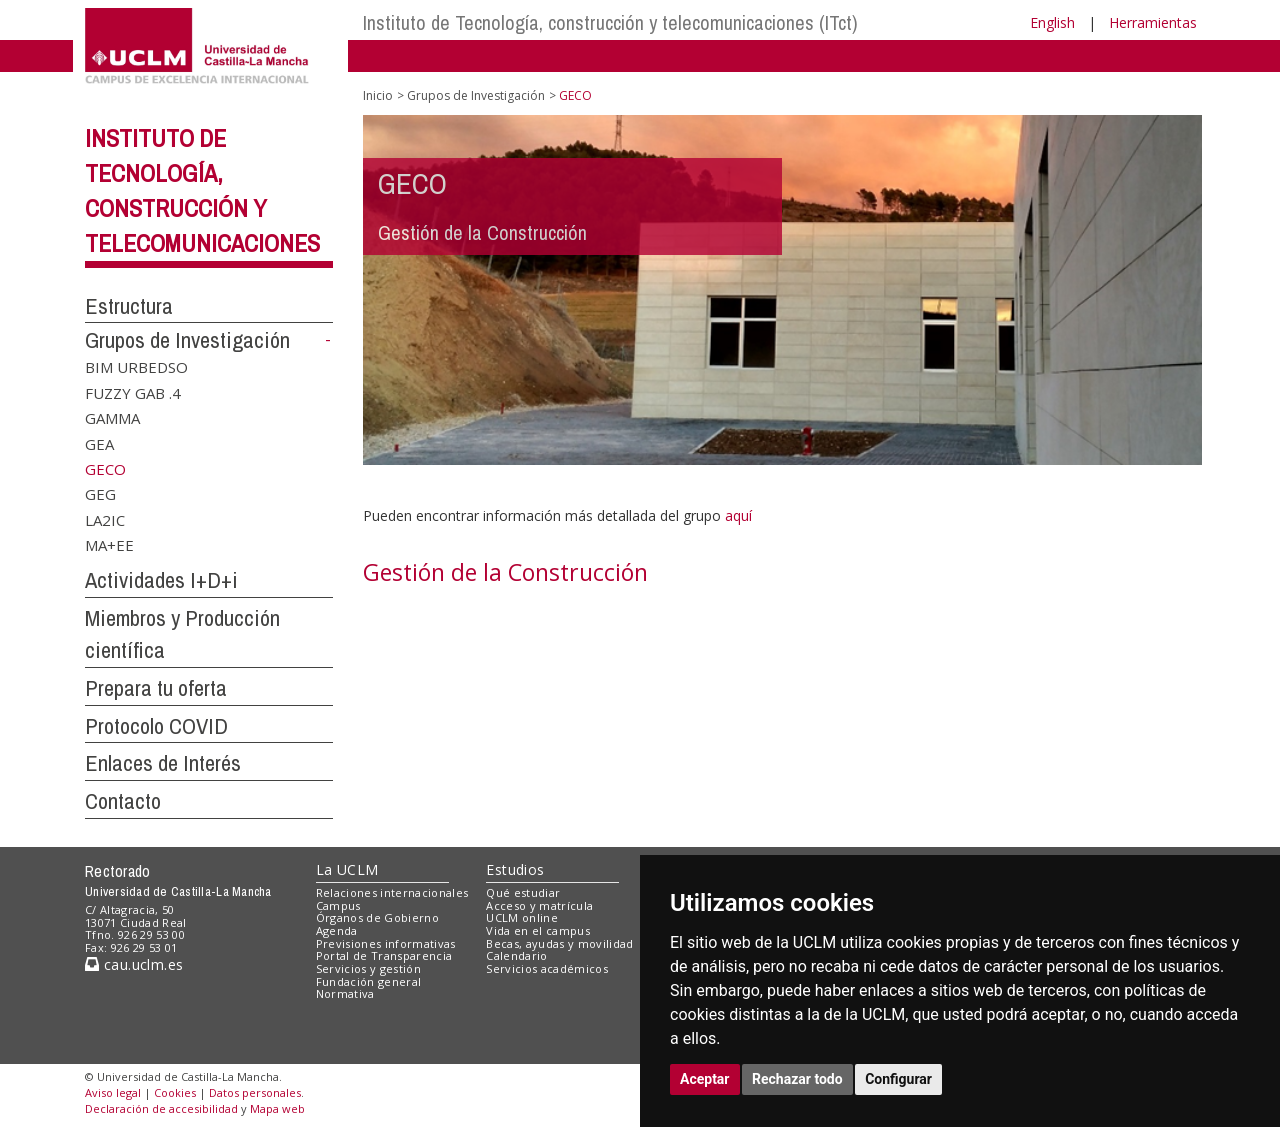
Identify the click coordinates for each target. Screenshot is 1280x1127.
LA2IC (105, 519)
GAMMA (112, 418)
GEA (99, 443)
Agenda (337, 930)
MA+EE (109, 545)
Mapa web (277, 1108)
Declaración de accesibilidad (161, 1108)
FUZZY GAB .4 (133, 392)
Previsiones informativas (386, 943)
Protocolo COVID (156, 726)
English (1052, 22)
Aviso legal (113, 1092)
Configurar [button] (898, 1079)
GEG (100, 494)
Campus (338, 905)
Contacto (123, 801)
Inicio (378, 95)
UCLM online (522, 917)
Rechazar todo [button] (797, 1079)
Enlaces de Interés (163, 763)
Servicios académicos (547, 968)
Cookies (175, 1092)
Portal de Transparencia (384, 955)
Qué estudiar (523, 892)
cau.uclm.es (134, 964)
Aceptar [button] (705, 1079)
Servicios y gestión (368, 968)
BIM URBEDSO (136, 367)
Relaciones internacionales (392, 892)
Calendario (516, 955)
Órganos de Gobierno (377, 917)
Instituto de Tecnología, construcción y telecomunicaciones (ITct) (610, 22)
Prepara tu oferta (156, 688)
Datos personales (255, 1092)
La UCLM (347, 869)
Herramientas (1153, 22)
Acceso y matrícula (539, 905)
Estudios (515, 869)
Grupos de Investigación (187, 340)
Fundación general (369, 981)
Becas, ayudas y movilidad (559, 943)
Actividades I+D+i (161, 580)
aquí (738, 515)
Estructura (129, 306)
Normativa (345, 993)
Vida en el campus (538, 930)
